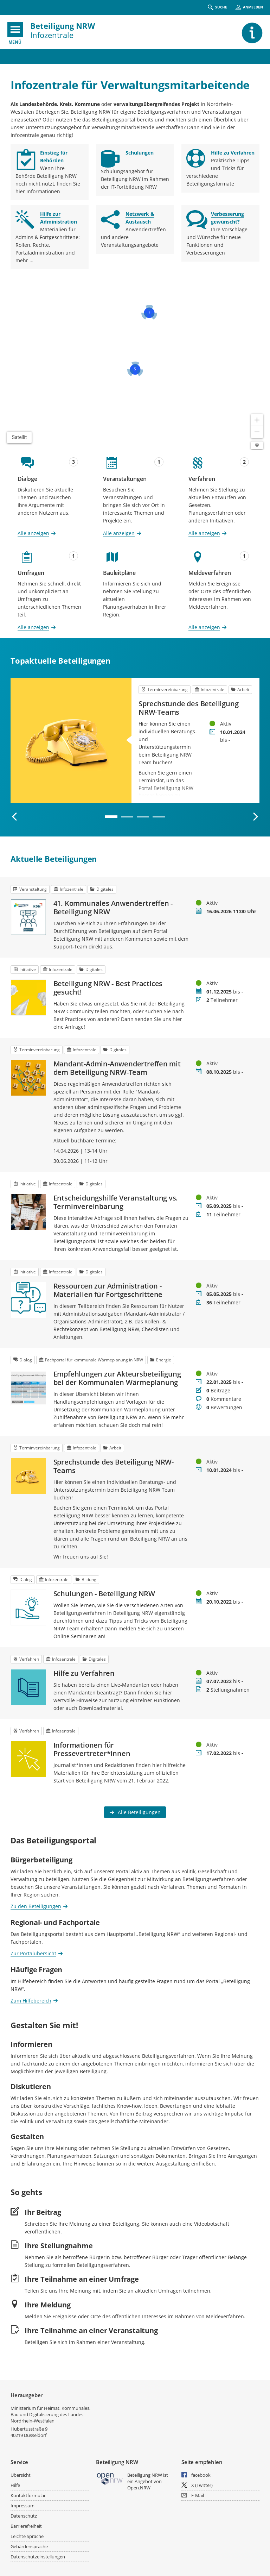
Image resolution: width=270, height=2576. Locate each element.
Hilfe (15, 2485)
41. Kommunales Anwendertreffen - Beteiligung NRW (113, 907)
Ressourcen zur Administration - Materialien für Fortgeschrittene (108, 1290)
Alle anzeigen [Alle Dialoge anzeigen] (33, 533)
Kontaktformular (28, 2495)
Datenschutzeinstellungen (38, 2556)
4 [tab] (159, 816)
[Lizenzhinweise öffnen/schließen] (257, 445)
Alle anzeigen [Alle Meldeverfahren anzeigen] (204, 627)
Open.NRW (138, 2487)
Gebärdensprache (29, 2546)
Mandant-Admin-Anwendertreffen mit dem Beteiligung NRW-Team (117, 1068)
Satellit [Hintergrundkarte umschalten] (19, 437)
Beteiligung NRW (62, 25)
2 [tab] (127, 816)
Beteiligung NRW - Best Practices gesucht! (108, 987)
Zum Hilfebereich (31, 2000)
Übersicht (21, 2475)
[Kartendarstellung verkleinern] (257, 432)
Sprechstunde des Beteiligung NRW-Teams (188, 708)
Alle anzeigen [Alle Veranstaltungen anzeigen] (119, 533)
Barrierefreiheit (26, 2526)
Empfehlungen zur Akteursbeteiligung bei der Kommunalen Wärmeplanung (117, 1378)
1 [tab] (111, 816)
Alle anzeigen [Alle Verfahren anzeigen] (204, 533)
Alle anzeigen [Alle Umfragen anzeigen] (33, 627)
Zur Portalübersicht (33, 1953)
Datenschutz (24, 2516)
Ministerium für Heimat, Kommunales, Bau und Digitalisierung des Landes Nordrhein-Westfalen (50, 2414)
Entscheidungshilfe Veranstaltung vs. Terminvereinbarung (115, 1202)
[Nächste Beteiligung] (255, 817)
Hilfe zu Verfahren (84, 1673)
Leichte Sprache (27, 2536)
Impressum (22, 2505)
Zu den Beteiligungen (36, 1906)
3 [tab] (143, 816)
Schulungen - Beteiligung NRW (104, 1594)
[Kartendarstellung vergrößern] (257, 420)
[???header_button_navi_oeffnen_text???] (15, 29)
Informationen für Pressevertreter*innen (91, 1749)
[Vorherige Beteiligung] (15, 817)
